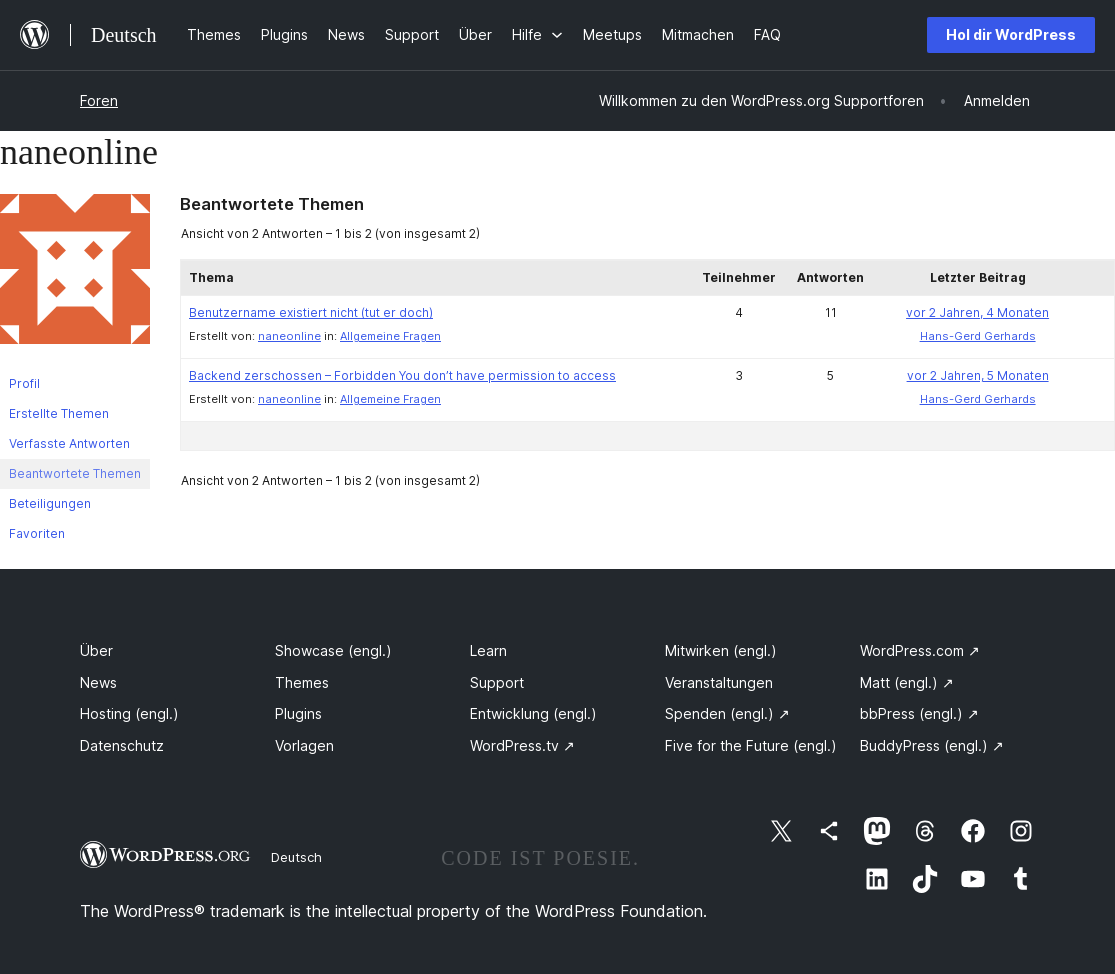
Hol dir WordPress (1011, 34)
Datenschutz (122, 745)
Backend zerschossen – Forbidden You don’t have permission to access (402, 375)
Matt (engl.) (907, 682)
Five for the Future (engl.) (751, 745)
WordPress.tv (522, 745)
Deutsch (296, 857)
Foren (99, 100)
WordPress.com (920, 650)
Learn (488, 650)
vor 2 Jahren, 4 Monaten (977, 312)
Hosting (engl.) (129, 713)
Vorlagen (304, 745)
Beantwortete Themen (75, 473)
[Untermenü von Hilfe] (537, 34)
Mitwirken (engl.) (721, 650)
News (98, 682)
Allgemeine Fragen (390, 336)
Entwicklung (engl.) (533, 713)
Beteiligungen (50, 503)
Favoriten (37, 533)
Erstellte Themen (59, 413)
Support (497, 682)
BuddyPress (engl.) (932, 745)
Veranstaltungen (719, 682)
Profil (24, 383)
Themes (302, 682)
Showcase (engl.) (333, 650)
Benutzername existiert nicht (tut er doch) (311, 312)
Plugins (298, 713)
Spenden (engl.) (727, 713)
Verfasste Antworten (69, 443)
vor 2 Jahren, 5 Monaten (978, 375)
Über (96, 650)
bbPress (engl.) (919, 713)
